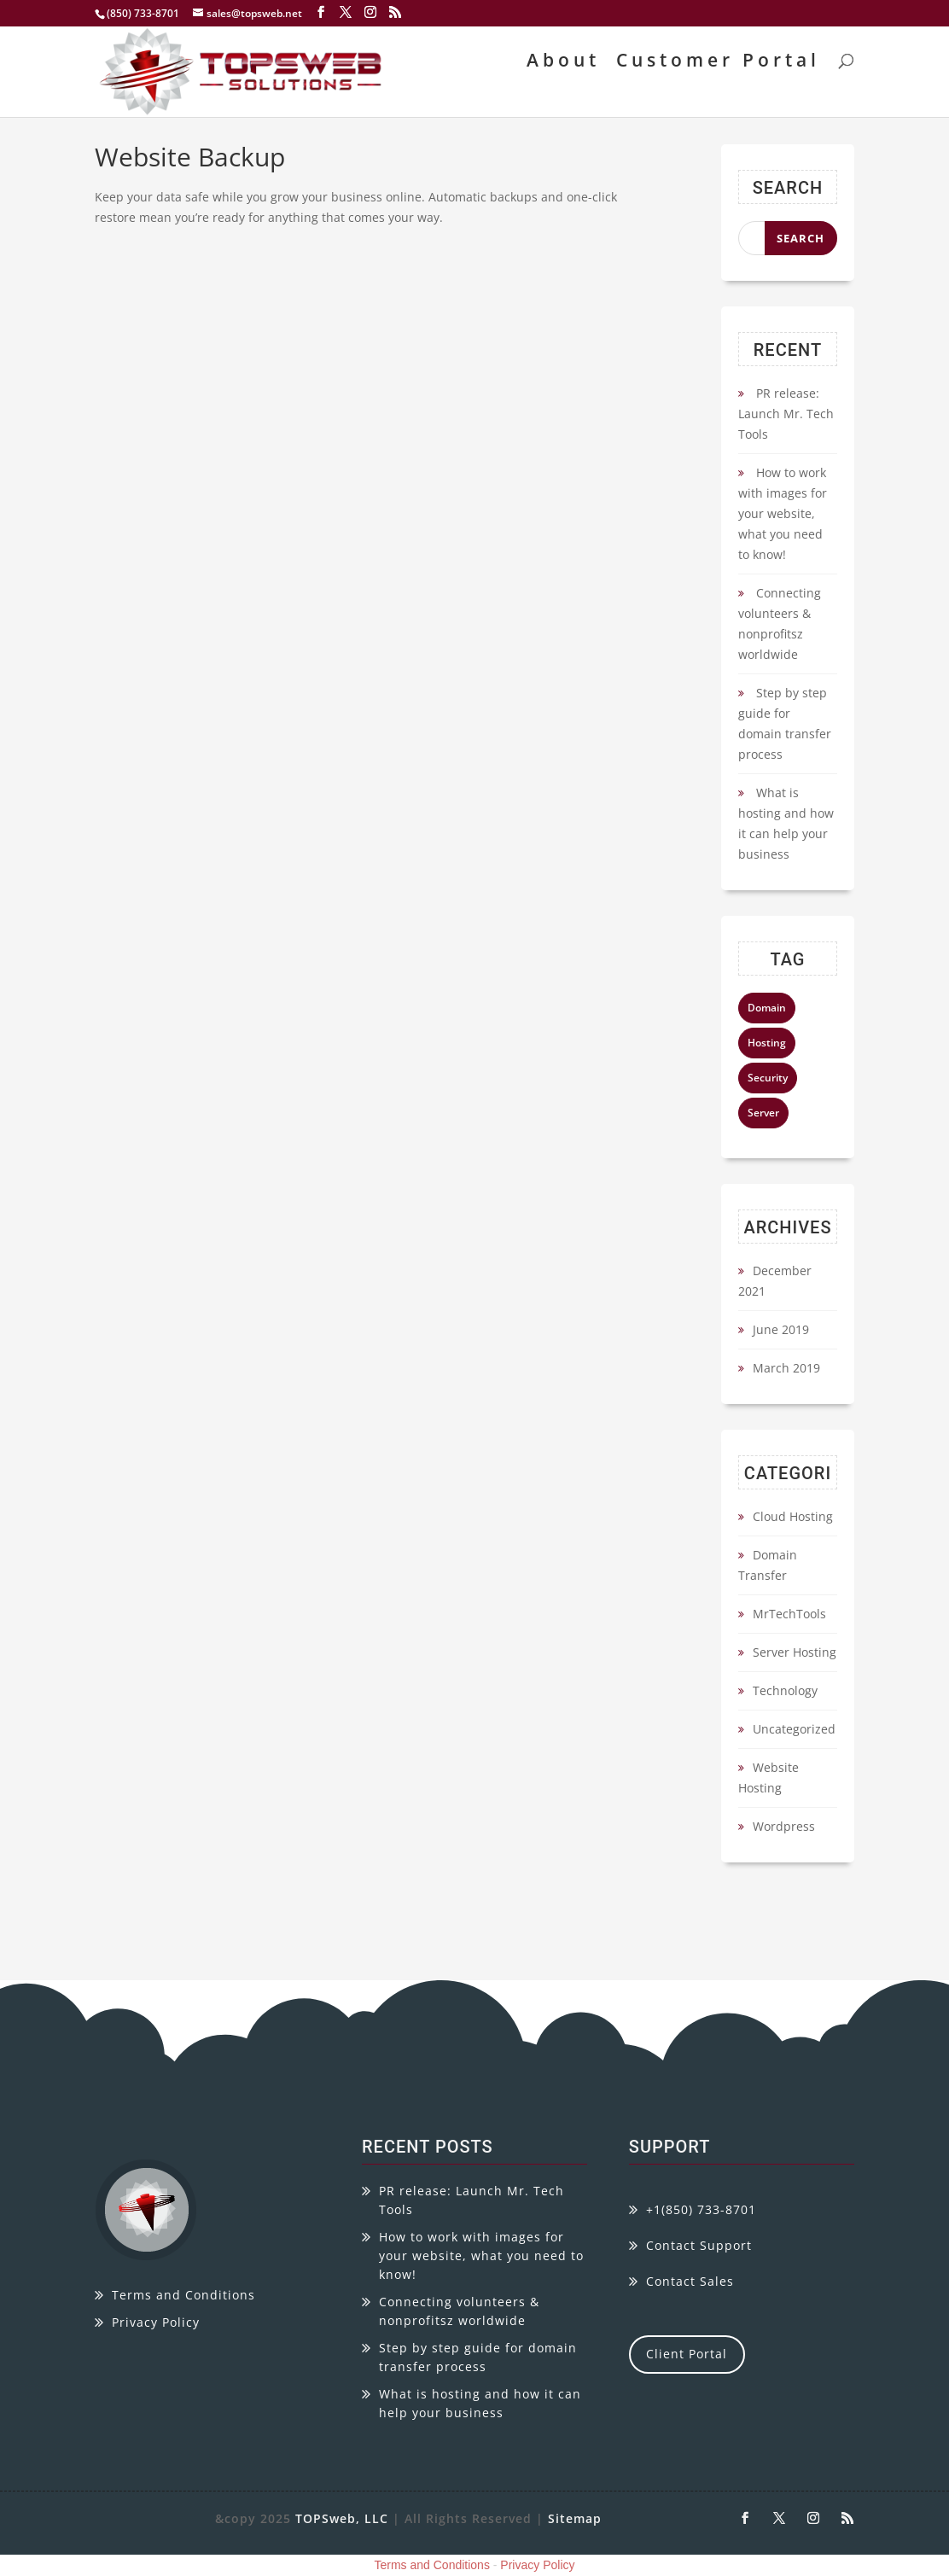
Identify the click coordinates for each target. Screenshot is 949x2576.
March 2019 (786, 1368)
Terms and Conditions (183, 2295)
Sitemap (575, 2518)
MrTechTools (789, 1614)
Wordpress (784, 1826)
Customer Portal (718, 63)
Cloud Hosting (793, 1516)
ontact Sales (694, 2281)
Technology (785, 1690)
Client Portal (686, 2354)
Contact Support (699, 2245)
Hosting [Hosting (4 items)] (767, 1042)
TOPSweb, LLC (341, 2518)
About (563, 63)
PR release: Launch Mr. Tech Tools (786, 413)
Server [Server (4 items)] (763, 1112)
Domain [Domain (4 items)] (767, 1007)
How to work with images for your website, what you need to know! (782, 513)
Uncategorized (794, 1729)
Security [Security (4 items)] (768, 1077)
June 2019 (781, 1329)
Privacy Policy (156, 2322)
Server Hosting (794, 1652)
